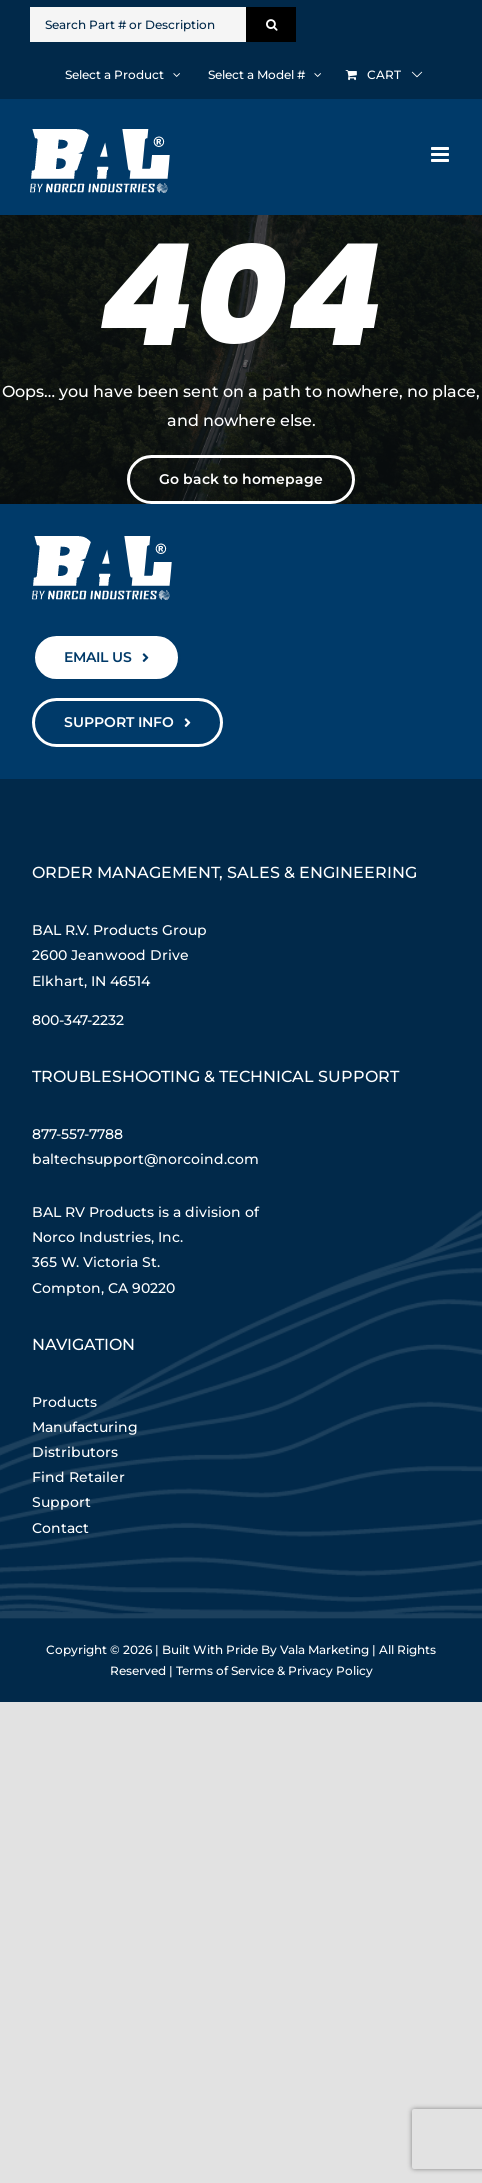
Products (64, 1402)
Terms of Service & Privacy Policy (274, 1670)
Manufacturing (85, 1427)
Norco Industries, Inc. (107, 1237)
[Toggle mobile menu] (441, 154)
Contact (60, 1528)
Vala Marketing (324, 1649)
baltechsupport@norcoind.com (145, 1159)
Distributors (75, 1452)
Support (61, 1502)
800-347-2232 (78, 1020)
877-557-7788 (77, 1134)
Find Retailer (78, 1477)
